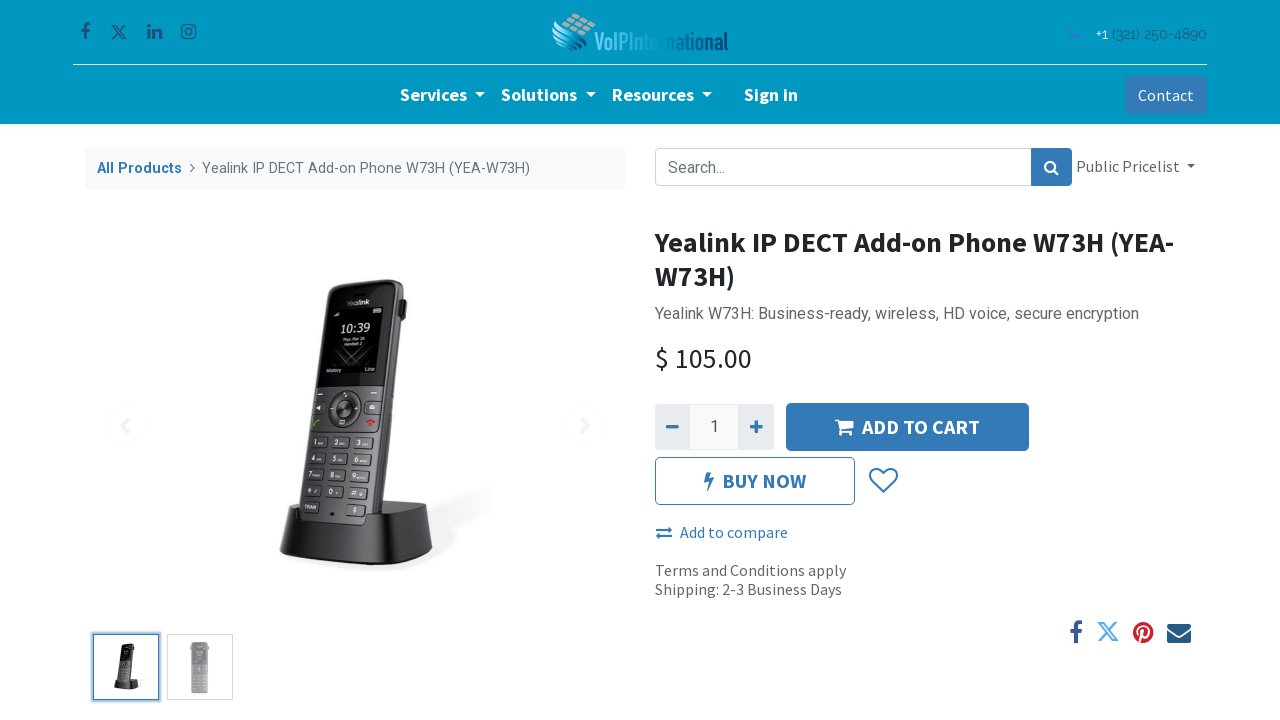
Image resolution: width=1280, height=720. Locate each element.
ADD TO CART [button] (907, 426)
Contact (1154, 95)
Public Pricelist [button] (1129, 166)
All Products (139, 168)
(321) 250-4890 (1147, 33)
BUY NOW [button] (755, 480)
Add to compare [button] (722, 532)
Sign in (771, 94)
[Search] (1051, 167)
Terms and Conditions (730, 570)
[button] (882, 481)
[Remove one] (672, 427)
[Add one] (755, 427)
